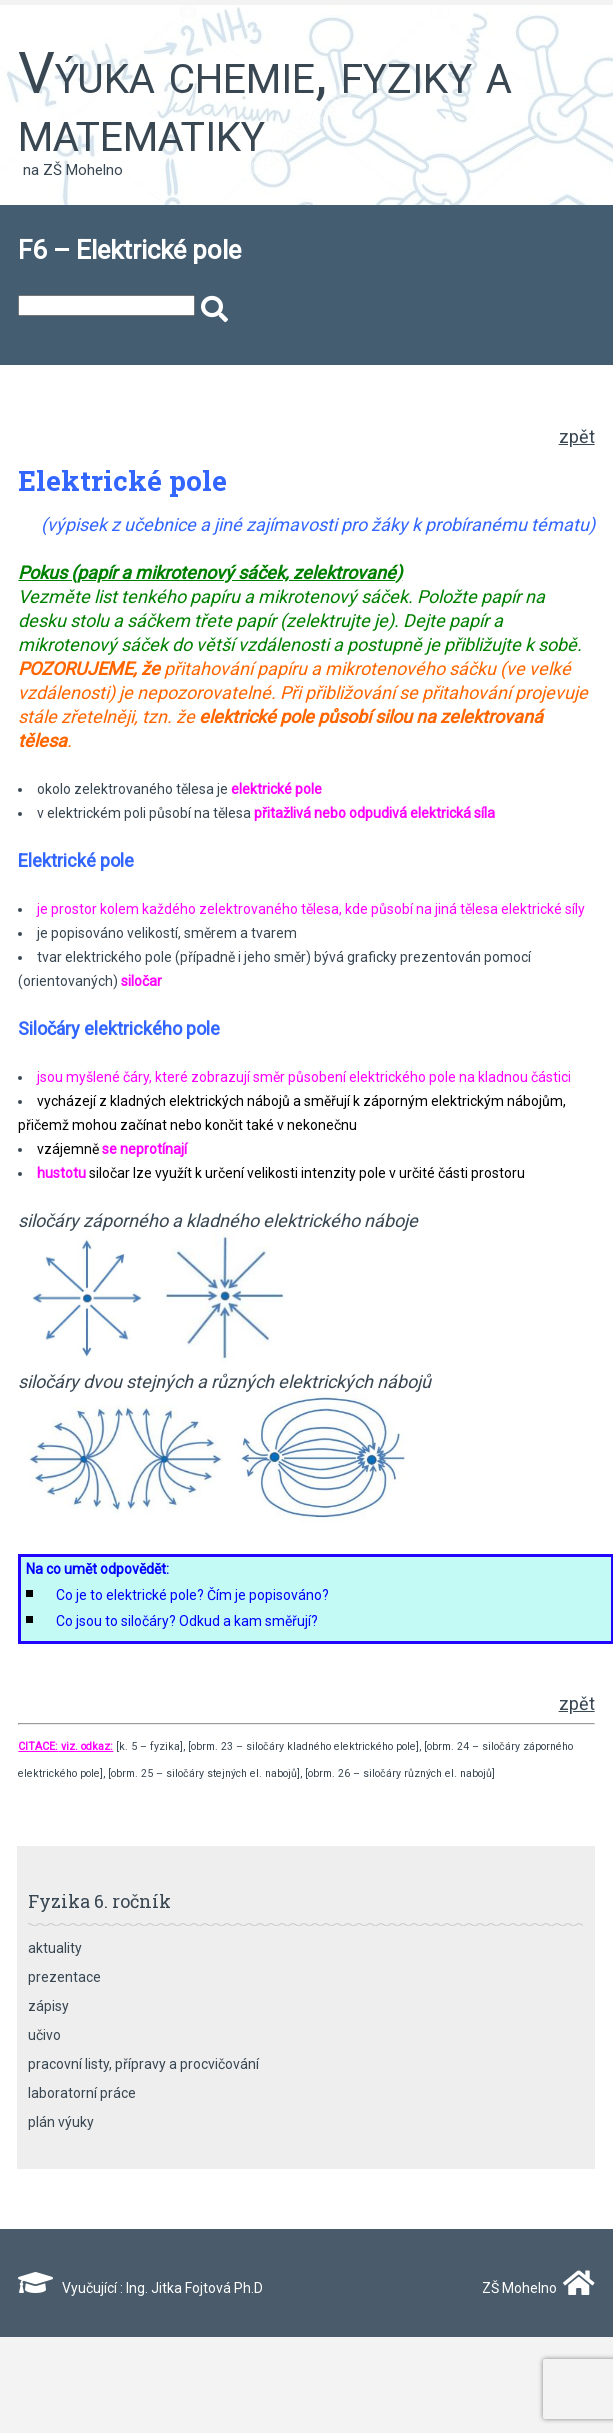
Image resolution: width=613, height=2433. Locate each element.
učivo (44, 2035)
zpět (577, 436)
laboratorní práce (82, 2093)
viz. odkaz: (85, 1746)
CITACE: (38, 1746)
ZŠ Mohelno (534, 2288)
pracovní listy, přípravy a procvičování (143, 2064)
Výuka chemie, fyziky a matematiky (265, 102)
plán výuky (61, 2122)
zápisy (48, 2006)
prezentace (64, 1977)
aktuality (55, 1948)
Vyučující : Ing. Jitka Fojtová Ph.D (140, 2288)
